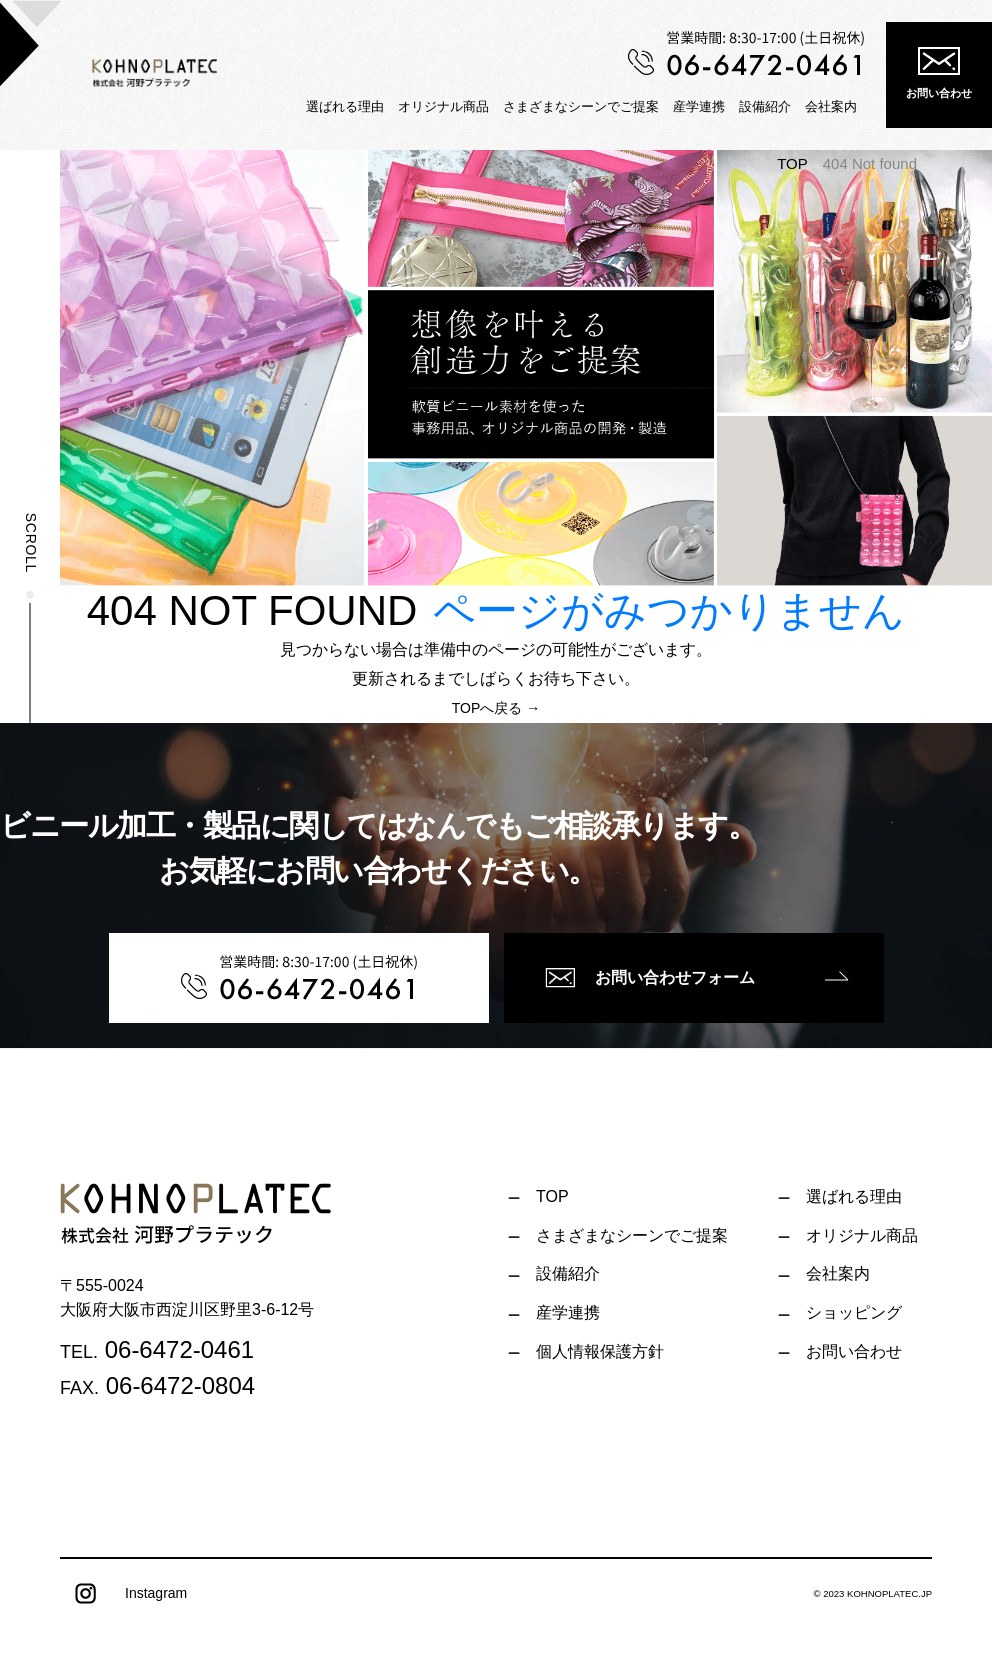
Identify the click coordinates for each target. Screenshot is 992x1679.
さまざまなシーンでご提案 (581, 106)
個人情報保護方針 (600, 1351)
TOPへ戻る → (496, 708)
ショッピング (854, 1312)
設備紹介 (765, 106)
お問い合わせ (939, 72)
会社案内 (831, 106)
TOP (792, 163)
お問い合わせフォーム (650, 978)
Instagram (123, 1594)
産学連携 (699, 106)
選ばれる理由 (345, 106)
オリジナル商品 (443, 106)
